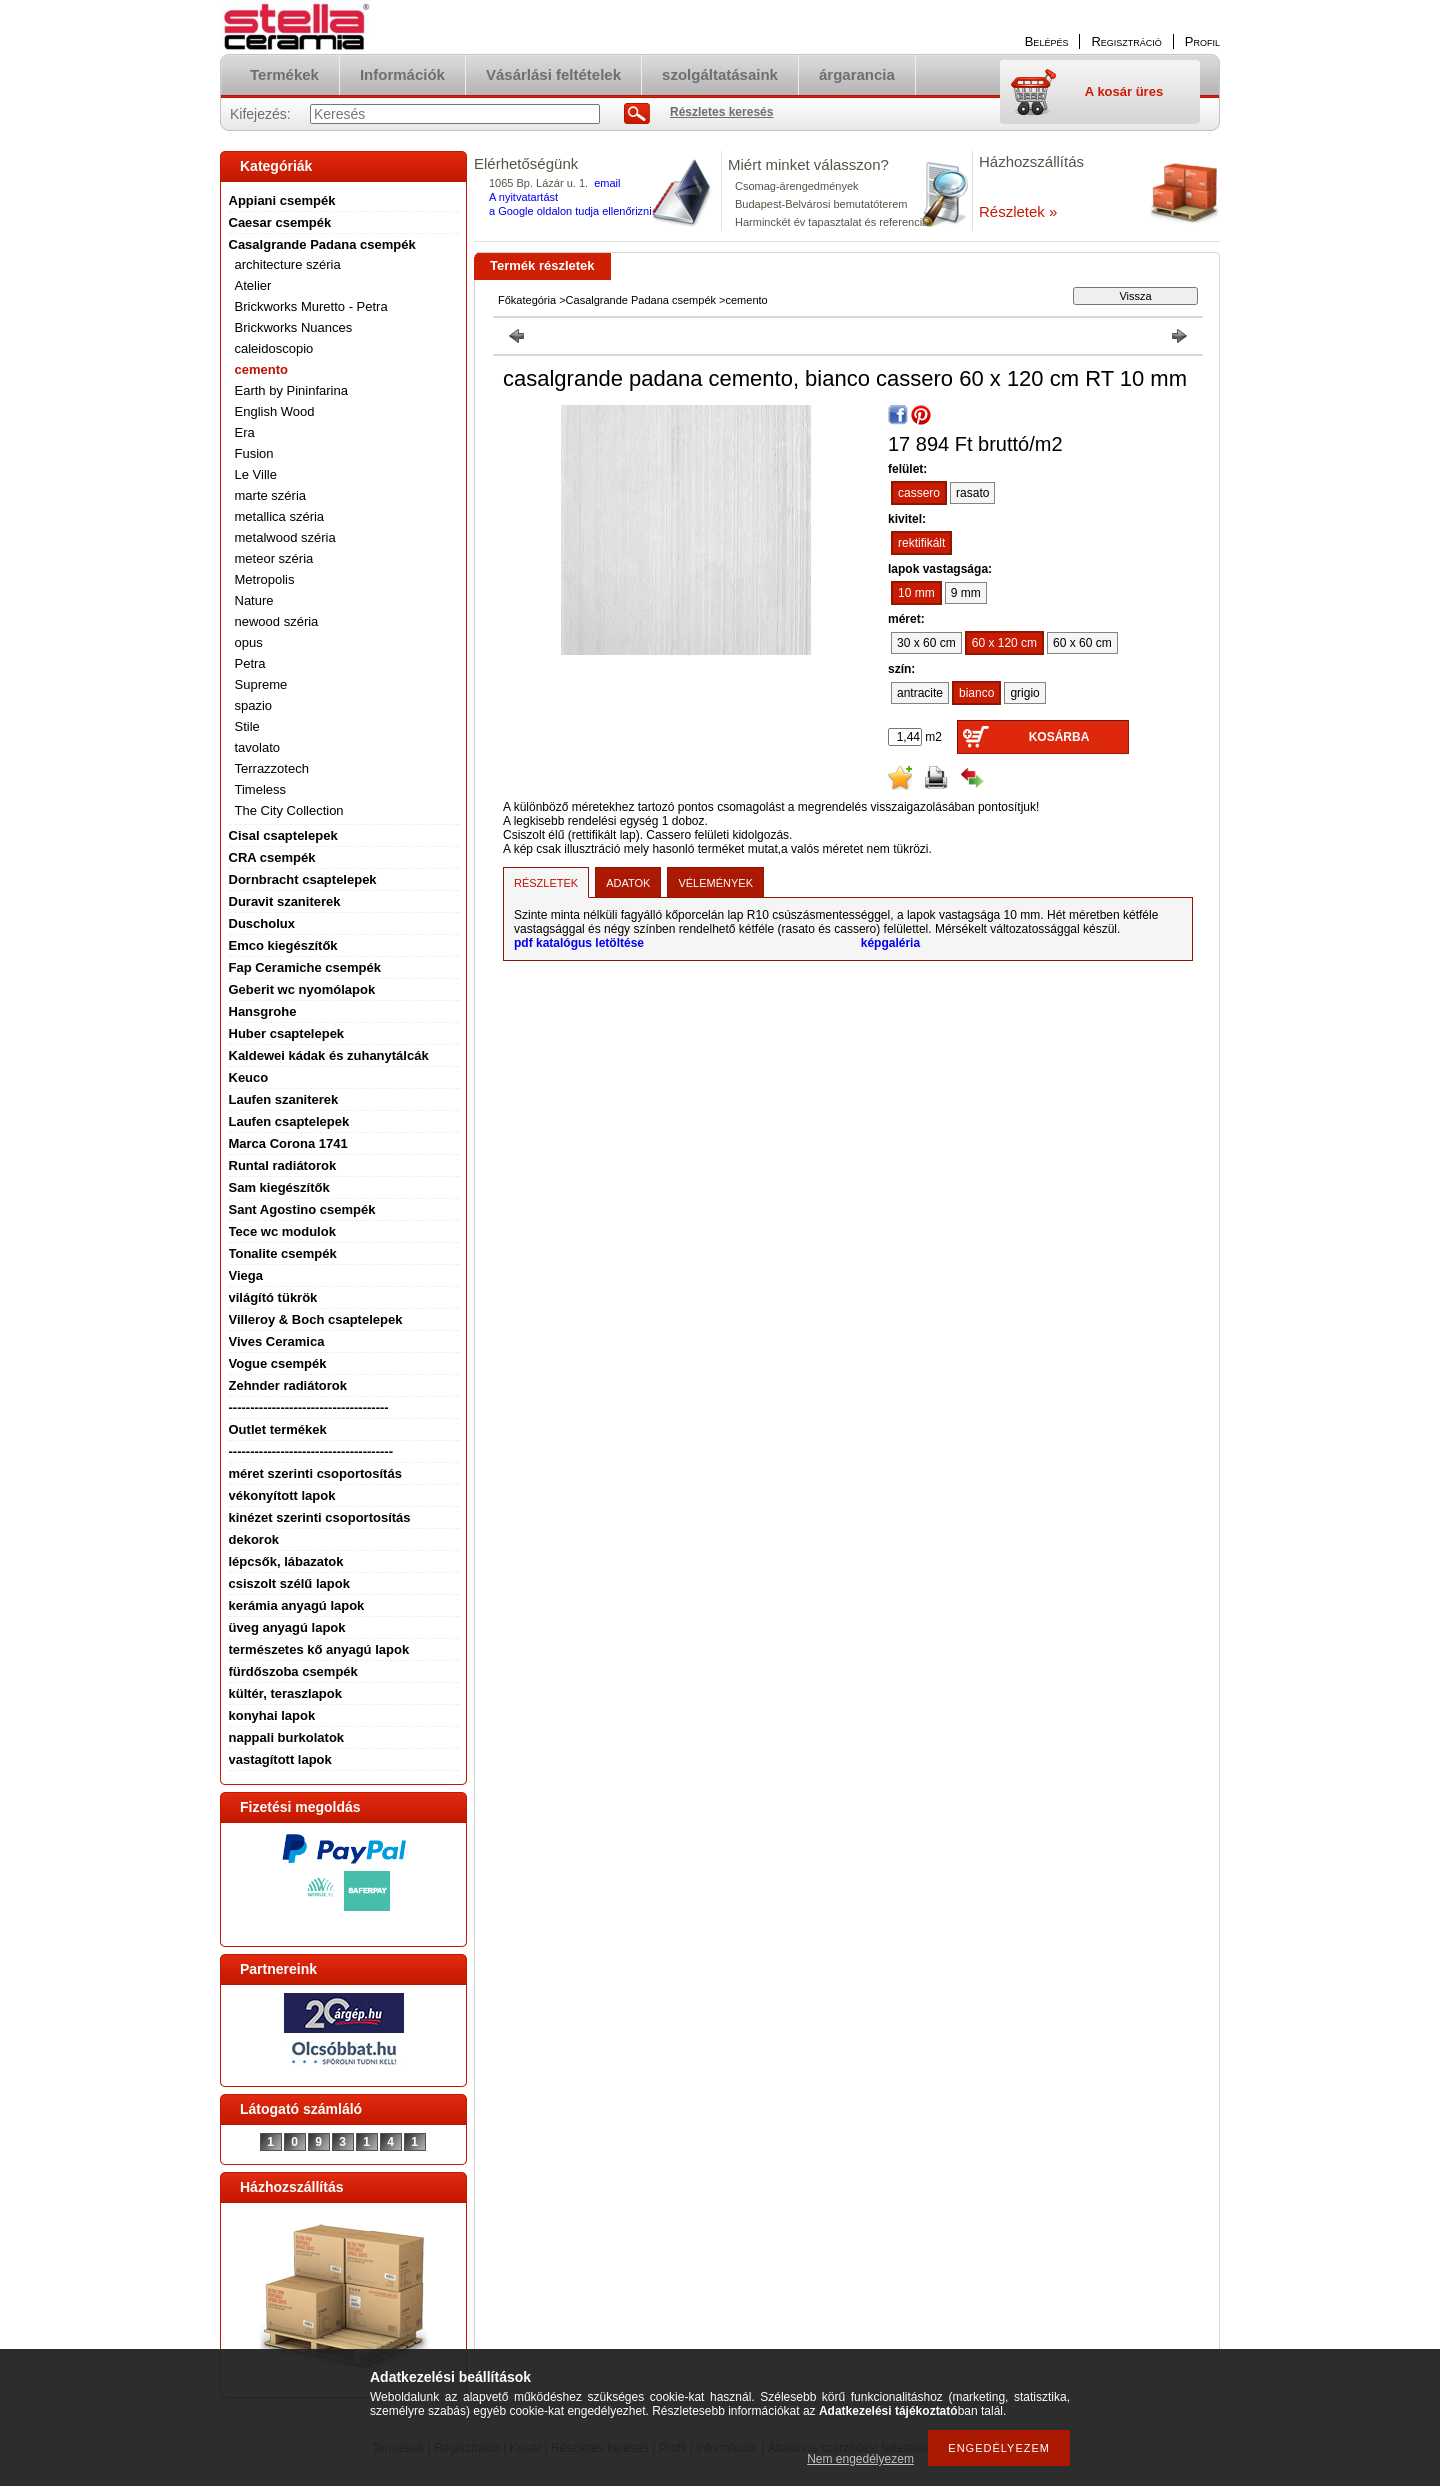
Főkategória (527, 300)
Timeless (261, 789)
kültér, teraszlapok (285, 1693)
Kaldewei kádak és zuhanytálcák (329, 1055)
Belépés (1047, 41)
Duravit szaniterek (285, 901)
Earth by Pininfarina (291, 390)
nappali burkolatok (287, 1737)
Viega (246, 1275)
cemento (261, 369)
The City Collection (289, 810)
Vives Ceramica (277, 1341)
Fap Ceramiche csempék (305, 967)
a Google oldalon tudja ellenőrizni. (572, 211)
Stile (247, 726)
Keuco (249, 1077)
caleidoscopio (274, 348)
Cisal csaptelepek (283, 835)
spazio (254, 705)
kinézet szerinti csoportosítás (320, 1517)
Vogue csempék (278, 1363)
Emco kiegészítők (283, 945)
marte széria (271, 495)
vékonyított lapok (282, 1495)
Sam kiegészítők (279, 1187)
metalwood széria (285, 537)
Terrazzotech (272, 768)
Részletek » (1018, 211)
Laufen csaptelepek (289, 1121)
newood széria (277, 621)
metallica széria (280, 516)
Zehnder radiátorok (288, 1385)
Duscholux (262, 923)
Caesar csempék (280, 222)
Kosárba (1059, 737)
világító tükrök (273, 1297)
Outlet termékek (278, 1429)
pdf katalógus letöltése (579, 943)
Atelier (253, 285)
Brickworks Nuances (294, 327)
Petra (250, 663)
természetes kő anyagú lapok (319, 1649)
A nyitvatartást (523, 197)
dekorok (254, 1539)
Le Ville (256, 474)
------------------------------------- (309, 1407)
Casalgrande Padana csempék (322, 244)
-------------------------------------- (311, 1451)
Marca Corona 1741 (288, 1143)
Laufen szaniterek (284, 1099)
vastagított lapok (280, 1759)
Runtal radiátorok (283, 1165)
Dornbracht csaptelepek (303, 879)
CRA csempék (272, 857)
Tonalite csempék (283, 1253)
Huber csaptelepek (287, 1033)
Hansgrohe (263, 1011)
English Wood (275, 411)
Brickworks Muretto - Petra (311, 306)
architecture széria (288, 264)
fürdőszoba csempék (293, 1671)
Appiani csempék (282, 200)
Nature (254, 600)
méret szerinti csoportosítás (315, 1473)
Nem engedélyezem (860, 2459)
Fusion (254, 453)
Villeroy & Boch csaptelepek (316, 1319)
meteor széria (274, 558)
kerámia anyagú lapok (297, 1605)
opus (249, 642)
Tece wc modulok (282, 1231)
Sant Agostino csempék (302, 1209)
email (607, 183)
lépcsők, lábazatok (286, 1561)
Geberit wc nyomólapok (302, 989)
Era (245, 432)
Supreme (261, 684)
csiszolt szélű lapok (289, 1583)
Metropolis (265, 579)
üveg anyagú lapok (287, 1627)
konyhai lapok (272, 1715)
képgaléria (890, 943)
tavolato (258, 747)
